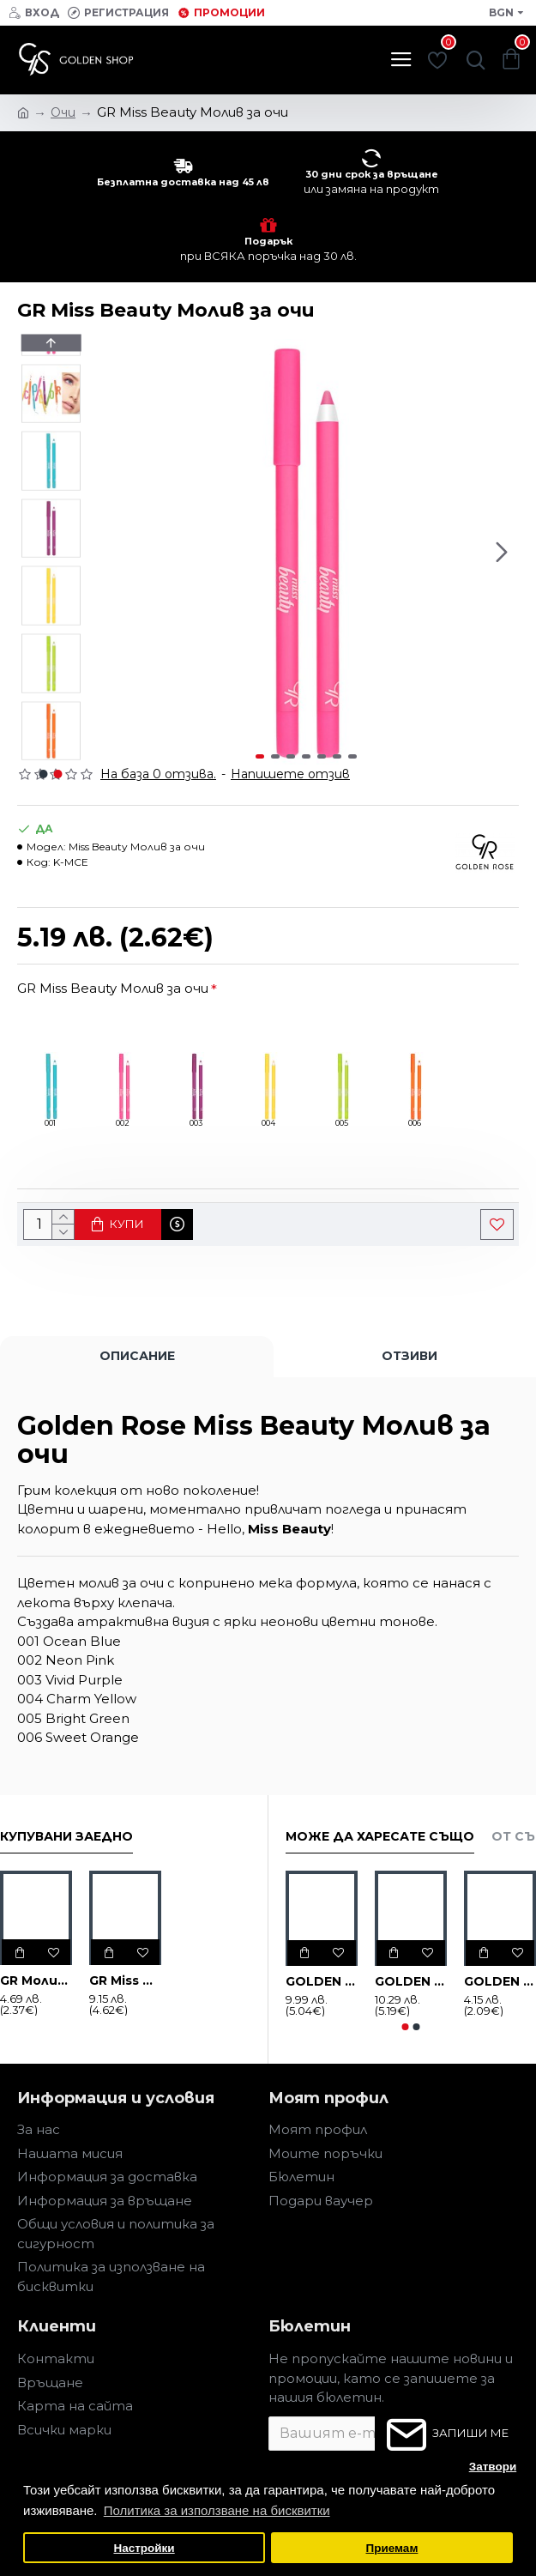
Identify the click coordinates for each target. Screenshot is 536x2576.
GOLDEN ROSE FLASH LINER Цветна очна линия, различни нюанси (411, 1981)
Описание (137, 1356)
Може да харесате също (380, 1836)
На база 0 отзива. (158, 774)
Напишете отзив (290, 774)
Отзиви (409, 1356)
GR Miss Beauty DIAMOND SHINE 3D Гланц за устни (125, 1980)
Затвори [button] (493, 2466)
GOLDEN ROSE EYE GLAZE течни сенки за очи (322, 1981)
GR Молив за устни (36, 1980)
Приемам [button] (391, 2548)
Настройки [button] (143, 2548)
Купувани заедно (66, 1836)
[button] (502, 552)
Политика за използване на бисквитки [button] (217, 2510)
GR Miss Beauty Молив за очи (112, 988)
